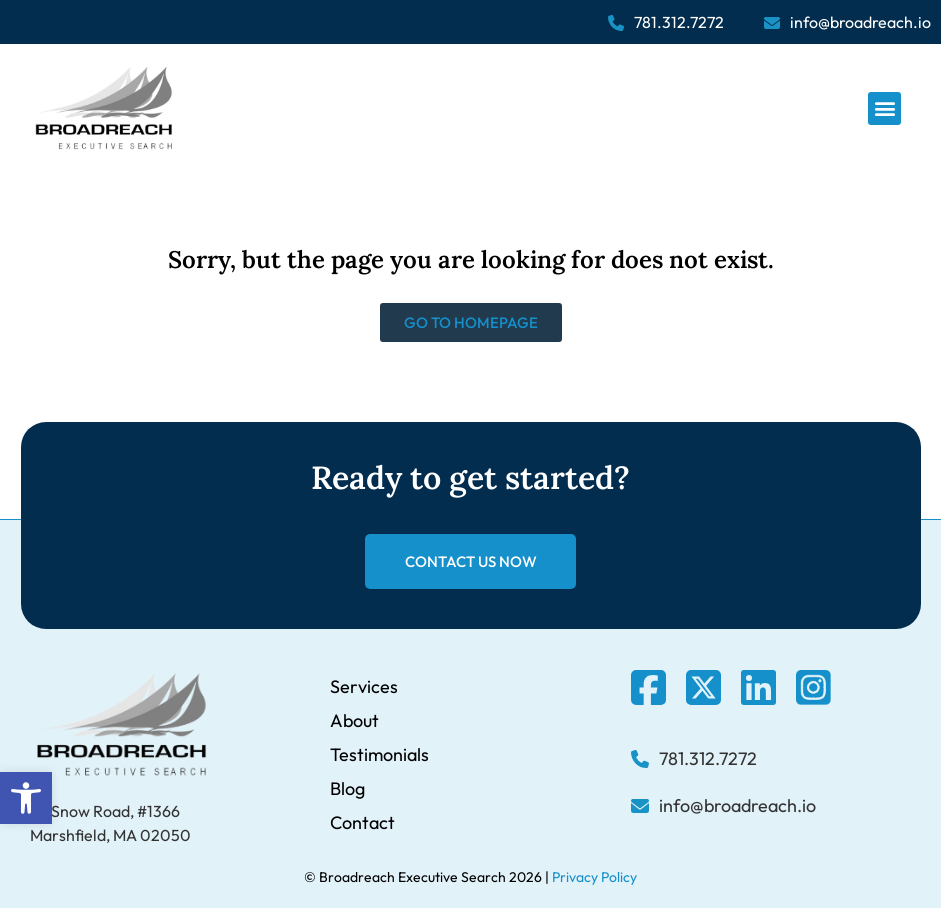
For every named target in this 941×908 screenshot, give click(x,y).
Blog (347, 788)
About (354, 720)
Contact (362, 822)
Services (364, 686)
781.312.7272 (679, 22)
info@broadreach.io (860, 22)
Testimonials (379, 754)
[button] (26, 798)
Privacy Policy (594, 877)
